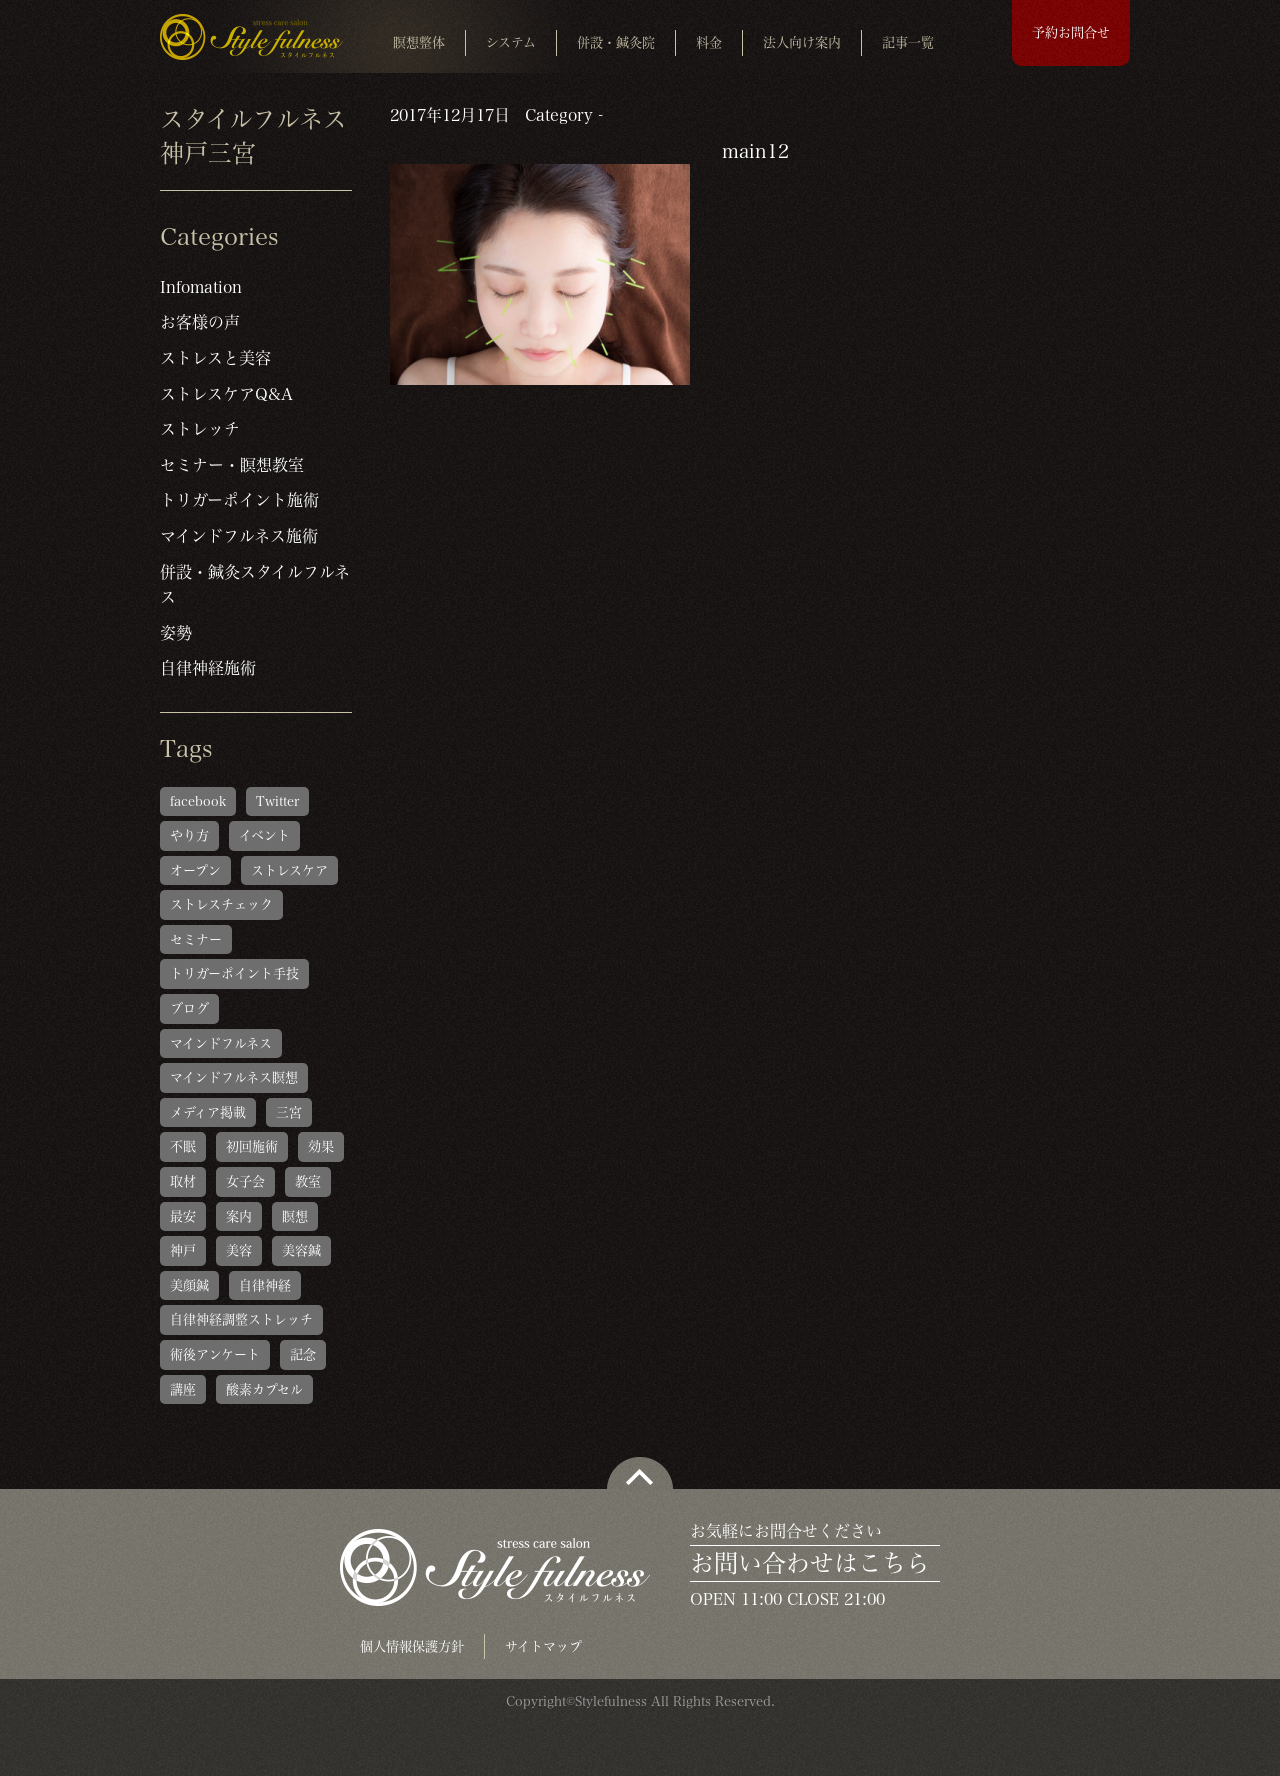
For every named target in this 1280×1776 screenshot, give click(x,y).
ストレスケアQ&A (226, 394)
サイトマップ (543, 1646)
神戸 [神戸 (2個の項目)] (183, 1250)
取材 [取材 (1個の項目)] (183, 1181)
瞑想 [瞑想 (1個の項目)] (295, 1216)
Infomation (201, 287)
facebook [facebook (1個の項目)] (198, 801)
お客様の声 (200, 322)
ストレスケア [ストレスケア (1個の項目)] (289, 870)
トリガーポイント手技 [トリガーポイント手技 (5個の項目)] (234, 973)
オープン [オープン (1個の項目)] (195, 870)
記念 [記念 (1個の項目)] (303, 1354)
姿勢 (176, 633)
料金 (709, 42)
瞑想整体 (419, 42)
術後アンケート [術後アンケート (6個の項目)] (215, 1354)
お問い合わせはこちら (810, 1563)
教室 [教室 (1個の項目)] (308, 1181)
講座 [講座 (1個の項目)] (183, 1389)
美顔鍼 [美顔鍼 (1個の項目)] (189, 1285)
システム (511, 42)
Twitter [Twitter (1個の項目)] (277, 801)
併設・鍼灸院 (616, 42)
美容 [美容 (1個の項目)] (239, 1250)
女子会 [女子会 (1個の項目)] (245, 1181)
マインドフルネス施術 (239, 536)
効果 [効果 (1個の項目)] (321, 1146)
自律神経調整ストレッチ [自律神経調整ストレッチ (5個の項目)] (241, 1319)
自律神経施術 (208, 668)
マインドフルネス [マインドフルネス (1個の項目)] (221, 1043)
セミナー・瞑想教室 (232, 465)
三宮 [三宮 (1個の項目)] (289, 1112)
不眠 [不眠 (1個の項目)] (183, 1146)
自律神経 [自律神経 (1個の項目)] (265, 1285)
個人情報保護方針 (412, 1646)
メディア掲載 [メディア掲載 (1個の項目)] (208, 1112)
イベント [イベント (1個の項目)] (264, 835)
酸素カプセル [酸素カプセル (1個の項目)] (264, 1389)
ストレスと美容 (215, 358)
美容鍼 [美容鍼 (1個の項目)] (301, 1250)
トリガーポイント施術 (239, 500)
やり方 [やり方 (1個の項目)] (189, 835)
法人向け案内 (802, 42)
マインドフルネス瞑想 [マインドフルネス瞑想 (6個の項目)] (234, 1077)
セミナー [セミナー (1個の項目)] (196, 939)
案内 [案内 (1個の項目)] (239, 1216)
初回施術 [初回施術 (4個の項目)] (252, 1146)
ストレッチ (200, 429)
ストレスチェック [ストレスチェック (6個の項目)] (221, 904)
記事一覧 (908, 42)
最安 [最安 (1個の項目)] (183, 1216)
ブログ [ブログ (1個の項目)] (189, 1008)
